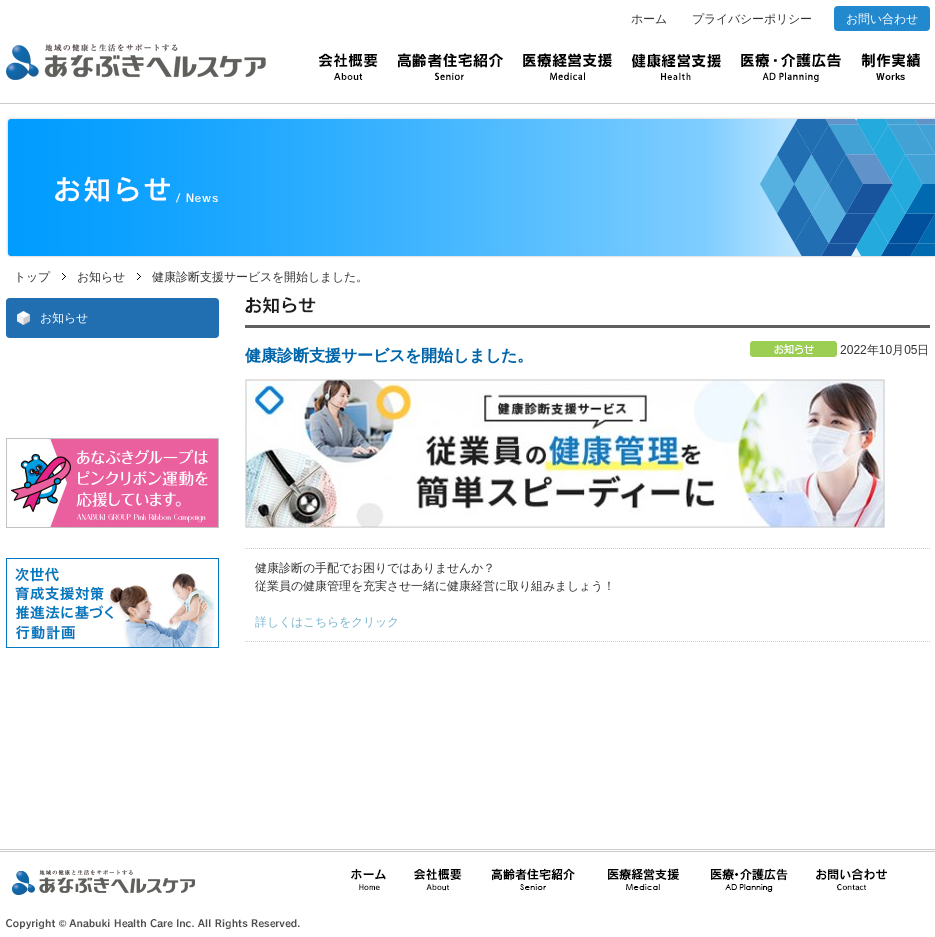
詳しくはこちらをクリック (327, 622)
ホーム (649, 19)
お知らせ (101, 277)
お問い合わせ (882, 19)
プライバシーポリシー (752, 19)
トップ (32, 277)
